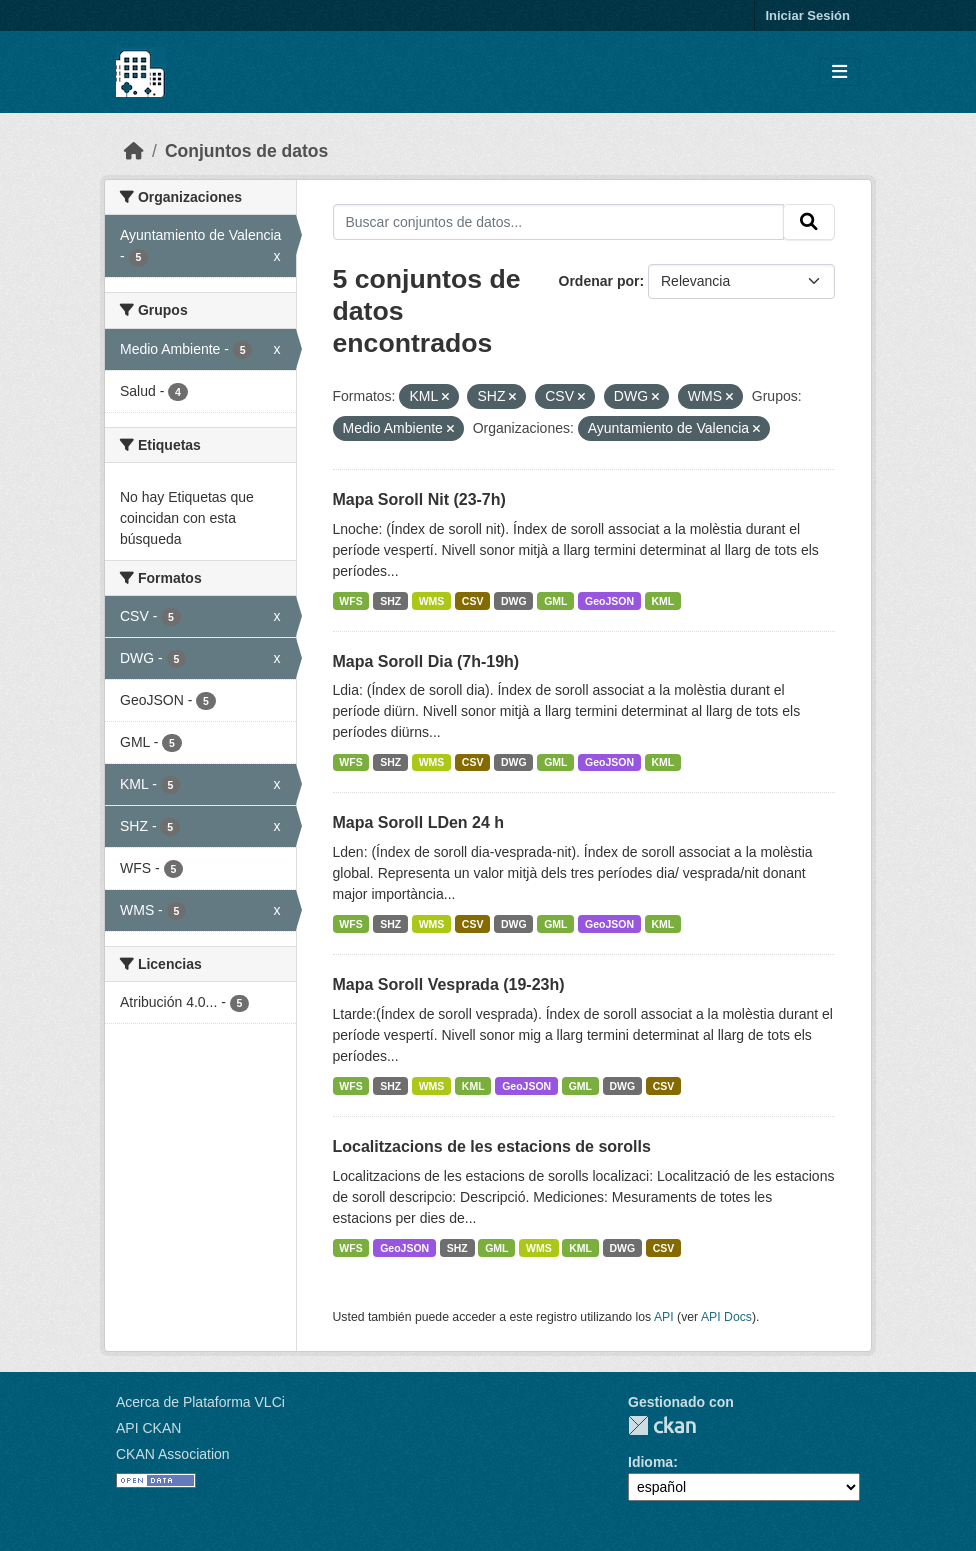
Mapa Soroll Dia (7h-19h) (426, 661)
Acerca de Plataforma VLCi (200, 1402)
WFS (350, 601)
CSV (473, 601)
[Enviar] (809, 222)
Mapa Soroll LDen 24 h (419, 822)
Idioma (650, 1462)
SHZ (390, 601)
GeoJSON (609, 601)
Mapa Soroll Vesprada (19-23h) (449, 984)
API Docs (726, 1317)
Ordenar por (599, 281)
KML (663, 601)
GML (555, 601)
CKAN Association (173, 1454)
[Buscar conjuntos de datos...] (559, 222)
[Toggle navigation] (839, 72)
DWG (514, 601)
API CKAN (148, 1428)
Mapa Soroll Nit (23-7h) (419, 499)
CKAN (662, 1425)
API (664, 1317)
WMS (432, 601)
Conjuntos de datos (246, 151)
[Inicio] (134, 151)
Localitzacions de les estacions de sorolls (492, 1146)
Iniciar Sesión (807, 15)
